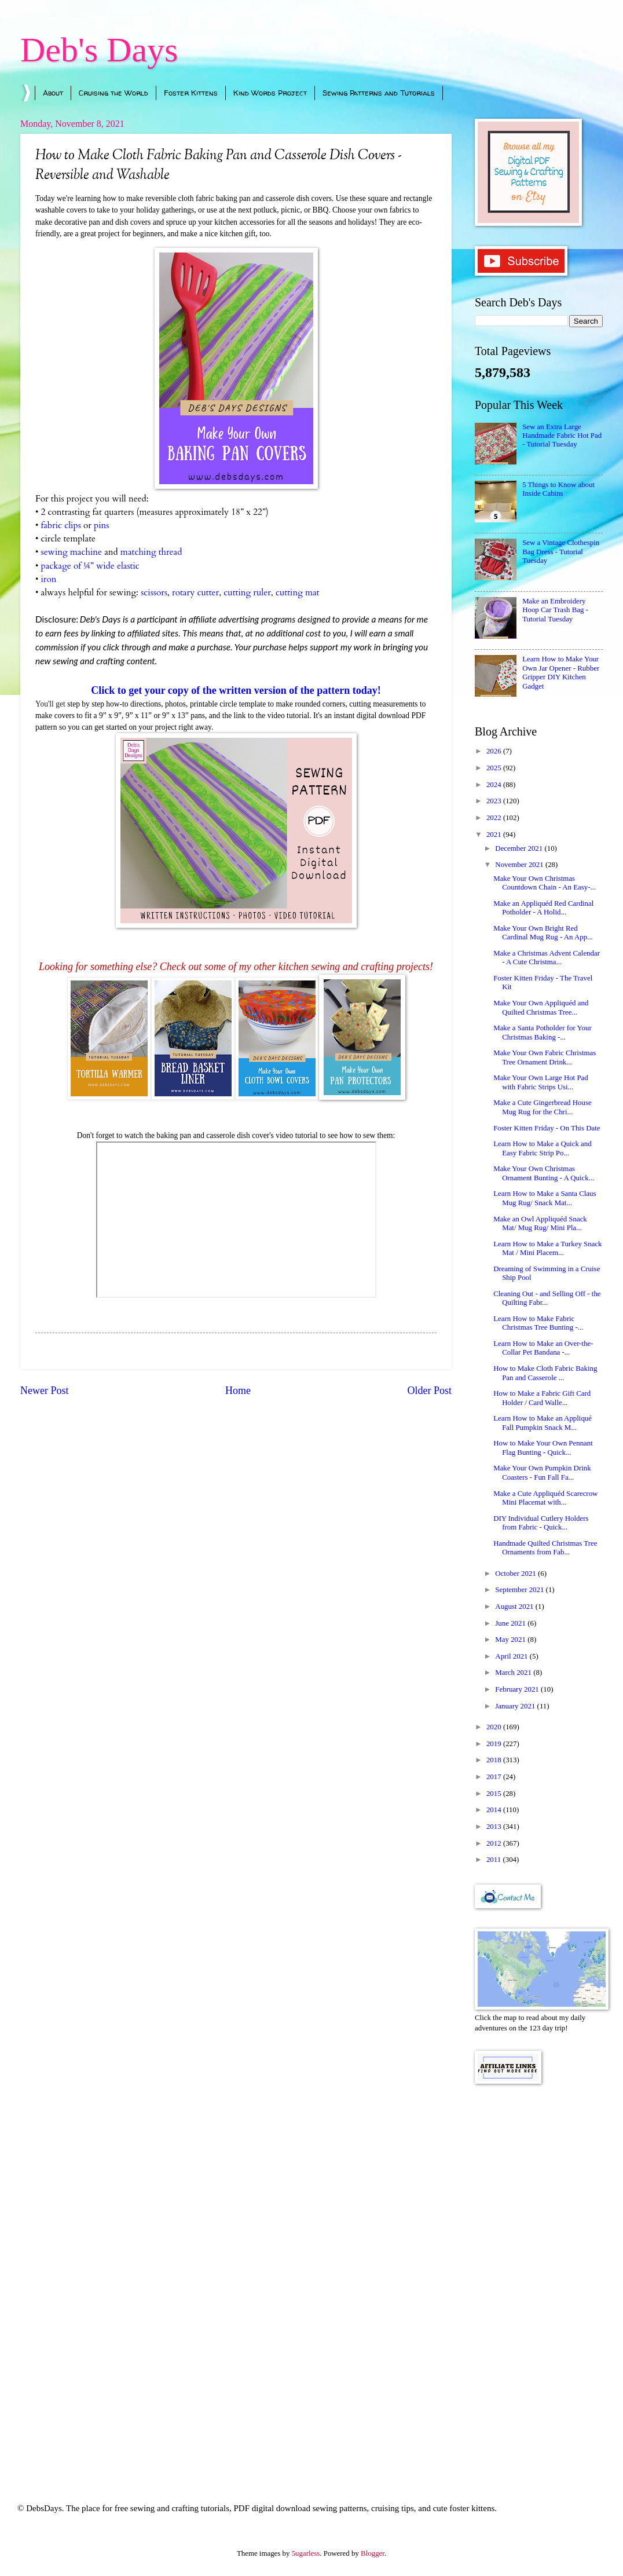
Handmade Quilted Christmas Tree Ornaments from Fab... (545, 1547)
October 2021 (516, 1573)
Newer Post (44, 1390)
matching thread (151, 552)
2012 (494, 1843)
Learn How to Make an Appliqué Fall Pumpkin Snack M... (542, 1422)
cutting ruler (247, 593)
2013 (494, 1827)
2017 (494, 1777)
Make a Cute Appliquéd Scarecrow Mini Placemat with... (545, 1498)
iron (48, 579)
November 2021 (520, 865)
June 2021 (511, 1623)
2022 (494, 818)
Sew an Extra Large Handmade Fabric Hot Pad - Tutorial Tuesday (562, 436)
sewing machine (71, 552)
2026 (494, 751)
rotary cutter (195, 593)
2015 (494, 1794)
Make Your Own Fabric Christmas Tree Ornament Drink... (544, 1057)
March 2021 (514, 1672)
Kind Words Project (270, 92)
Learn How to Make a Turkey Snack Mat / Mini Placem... (547, 1248)
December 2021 (519, 848)
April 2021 (512, 1656)
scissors (154, 593)
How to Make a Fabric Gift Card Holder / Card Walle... (542, 1397)
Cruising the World (113, 92)
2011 (494, 1860)
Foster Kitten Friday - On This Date (546, 1128)
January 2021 (516, 1706)
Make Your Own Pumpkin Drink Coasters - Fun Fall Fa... (542, 1472)
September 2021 (520, 1590)
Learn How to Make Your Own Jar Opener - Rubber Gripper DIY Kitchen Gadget (560, 672)
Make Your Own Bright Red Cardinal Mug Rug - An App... (543, 932)
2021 (494, 834)
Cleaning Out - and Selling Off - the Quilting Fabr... (546, 1298)
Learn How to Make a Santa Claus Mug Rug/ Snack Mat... (544, 1198)
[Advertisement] (539, 2277)
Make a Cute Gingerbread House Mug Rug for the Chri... (542, 1107)
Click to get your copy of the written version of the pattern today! (236, 690)
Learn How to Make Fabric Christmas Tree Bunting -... (538, 1323)
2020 (494, 1727)
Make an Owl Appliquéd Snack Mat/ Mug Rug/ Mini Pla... (540, 1223)
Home (238, 1390)
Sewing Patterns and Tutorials (379, 92)
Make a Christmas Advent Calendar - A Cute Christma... (546, 957)
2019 (494, 1744)
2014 (494, 1810)
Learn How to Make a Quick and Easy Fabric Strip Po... (542, 1148)
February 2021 (518, 1689)
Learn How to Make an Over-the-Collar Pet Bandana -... (543, 1348)
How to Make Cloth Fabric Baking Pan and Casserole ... (545, 1372)
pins (101, 525)
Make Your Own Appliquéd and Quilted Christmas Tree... (540, 1007)
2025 (494, 768)
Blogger (372, 2553)
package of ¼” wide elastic (90, 566)
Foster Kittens (191, 92)
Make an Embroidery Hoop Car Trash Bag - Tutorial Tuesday (555, 610)
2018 (494, 1760)
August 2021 (515, 1606)
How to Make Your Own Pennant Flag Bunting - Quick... (543, 1447)
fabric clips (60, 525)
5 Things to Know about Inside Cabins (558, 489)
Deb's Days (99, 50)
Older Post (429, 1390)
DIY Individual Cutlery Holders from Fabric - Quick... (540, 1522)
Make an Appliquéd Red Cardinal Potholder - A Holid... (543, 907)
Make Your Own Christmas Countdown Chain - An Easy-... (544, 882)
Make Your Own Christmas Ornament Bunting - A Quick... (543, 1173)
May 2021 (511, 1639)
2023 (494, 801)
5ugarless (306, 2553)
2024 (494, 785)
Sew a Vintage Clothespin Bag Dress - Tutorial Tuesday (560, 552)
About (53, 92)
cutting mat (299, 593)
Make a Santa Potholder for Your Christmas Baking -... (542, 1032)
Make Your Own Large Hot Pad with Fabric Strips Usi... (540, 1082)
